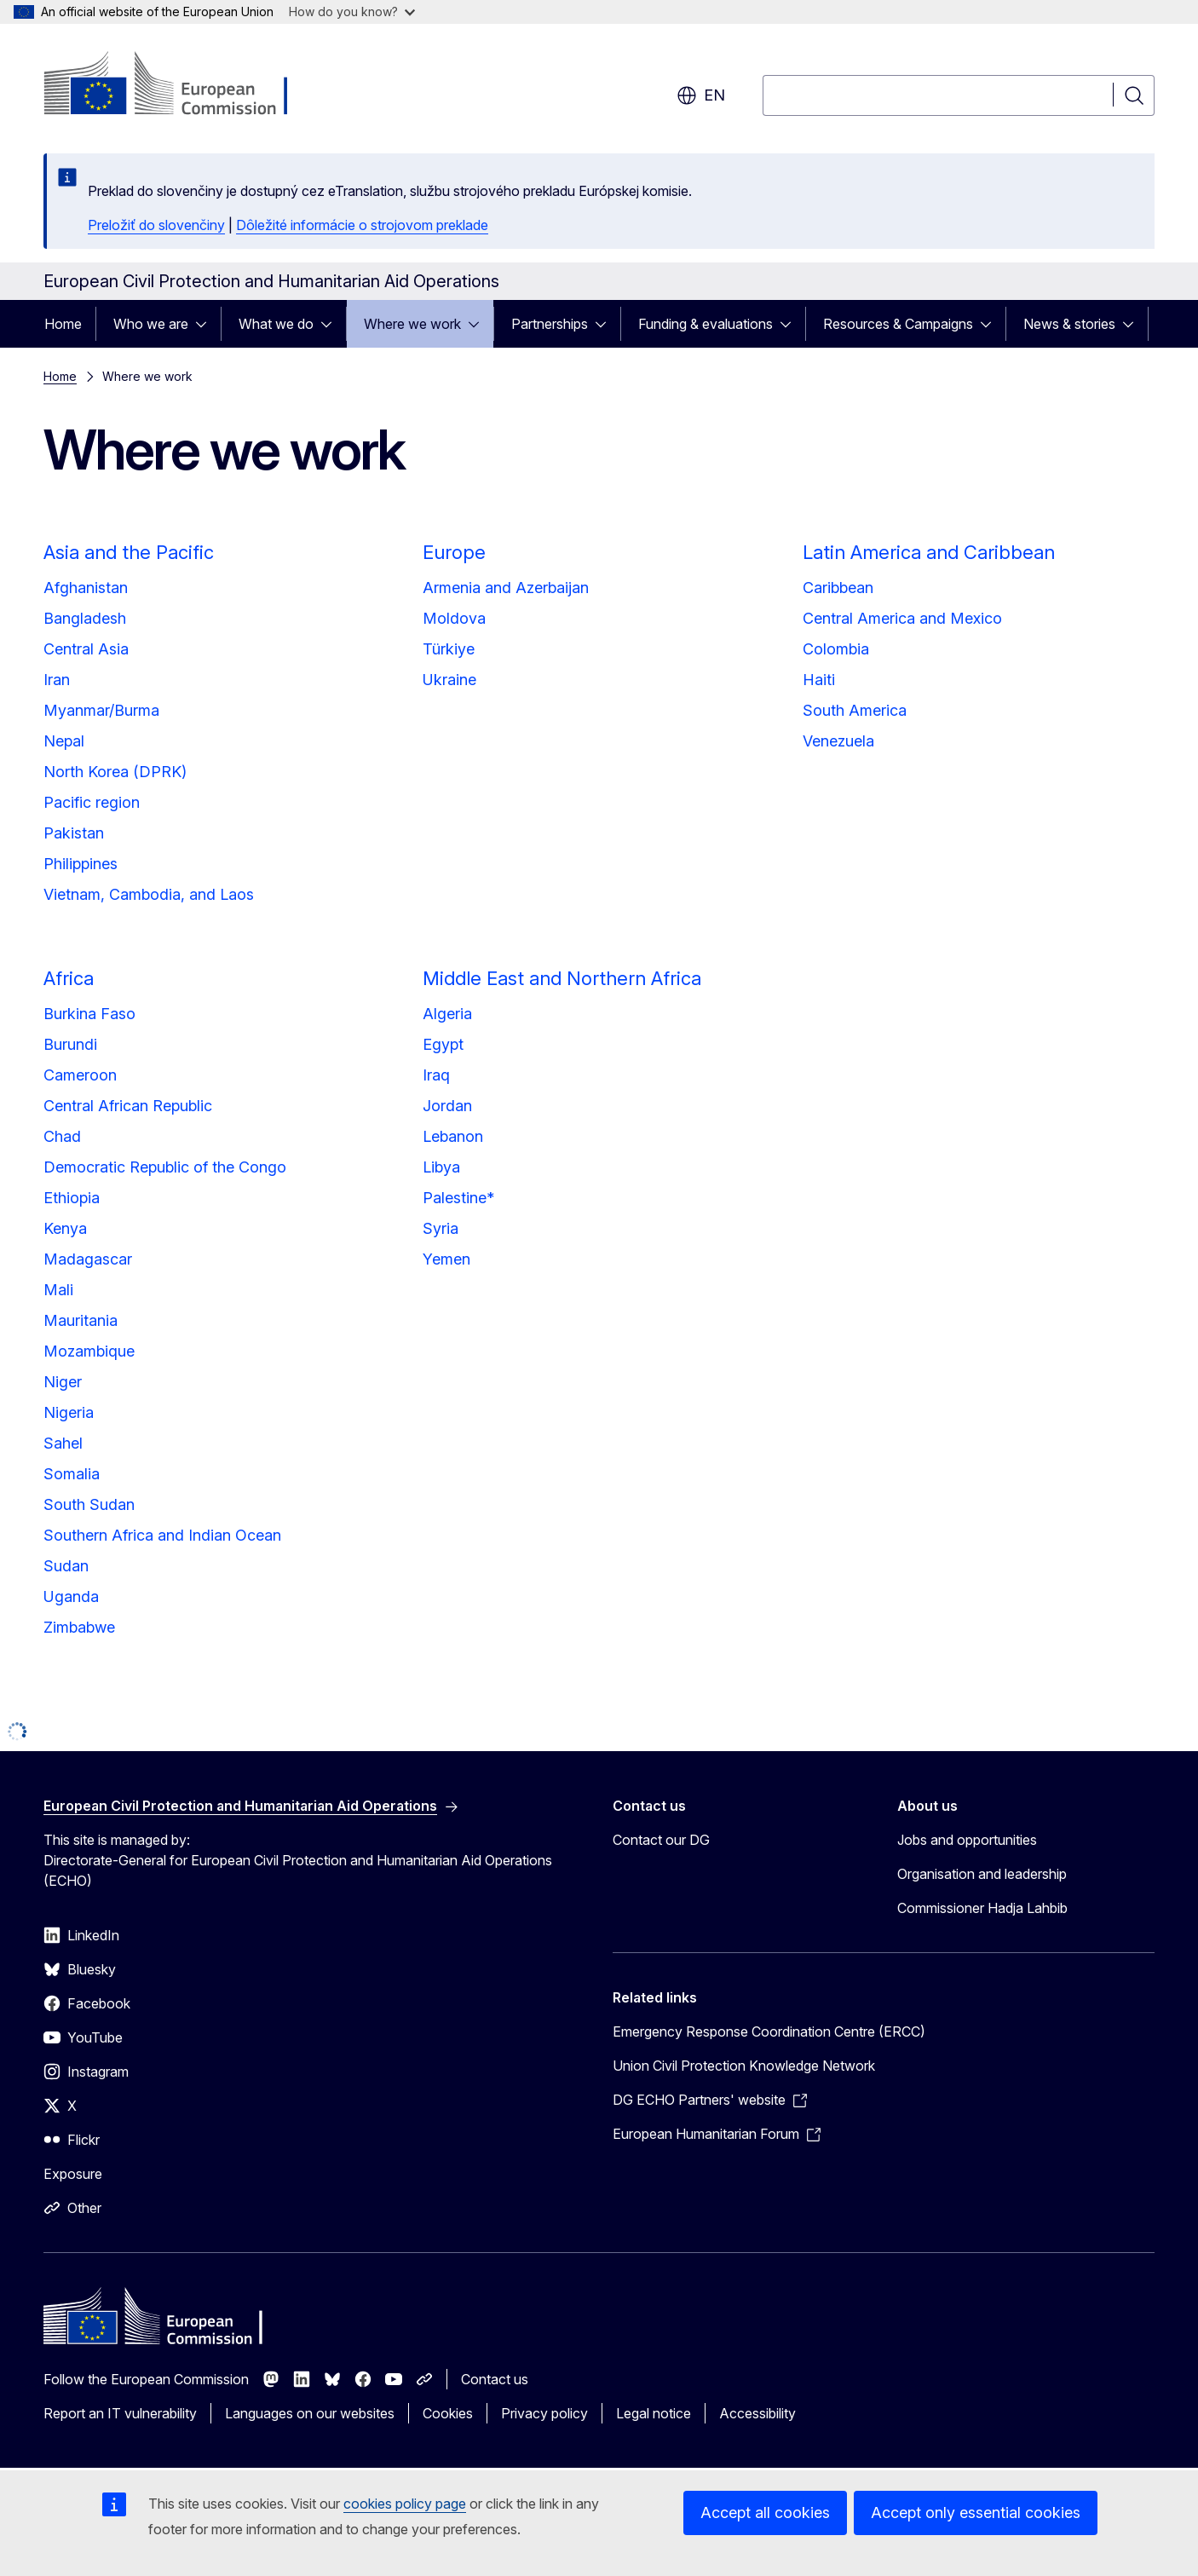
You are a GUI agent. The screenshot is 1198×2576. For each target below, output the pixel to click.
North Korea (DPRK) (115, 772)
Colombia (836, 649)
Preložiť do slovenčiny (156, 224)
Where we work (412, 323)
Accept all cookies (765, 2512)
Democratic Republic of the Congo (164, 1167)
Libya (441, 1167)
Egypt (443, 1044)
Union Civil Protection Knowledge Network (744, 2065)
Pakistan (73, 833)
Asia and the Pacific (128, 552)
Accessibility (757, 2413)
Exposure (72, 2173)
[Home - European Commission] (181, 85)
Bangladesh (84, 618)
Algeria (447, 1014)
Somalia (71, 1474)
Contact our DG (661, 1839)
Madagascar (87, 1259)
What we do (276, 323)
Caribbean (838, 587)
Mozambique (89, 1351)
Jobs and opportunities (967, 1839)
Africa (68, 978)
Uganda (71, 1596)
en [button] (701, 95)
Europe (454, 552)
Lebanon (453, 1136)
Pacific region (91, 802)
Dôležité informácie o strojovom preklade (362, 224)
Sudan (66, 1566)
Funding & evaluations (705, 323)
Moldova (454, 618)
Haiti (819, 680)
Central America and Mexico (902, 618)
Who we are (150, 323)
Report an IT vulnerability (120, 2413)
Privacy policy (544, 2413)
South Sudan (89, 1504)
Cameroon (80, 1075)
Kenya (65, 1228)
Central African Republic (127, 1106)
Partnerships (549, 323)
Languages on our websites (310, 2413)
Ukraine (449, 680)
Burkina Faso (89, 1014)
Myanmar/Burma (101, 710)
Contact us (494, 2379)
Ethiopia (71, 1198)
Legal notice (653, 2413)
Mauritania (80, 1320)
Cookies (448, 2413)
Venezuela (838, 741)
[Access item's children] (206, 324)
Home (63, 323)
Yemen (446, 1259)
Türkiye (449, 649)
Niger (62, 1382)
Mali (58, 1290)
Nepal (63, 741)
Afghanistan (85, 587)
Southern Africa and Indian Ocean (162, 1535)
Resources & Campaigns (898, 323)
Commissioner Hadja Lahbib (982, 1907)
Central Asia (86, 649)
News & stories (1069, 323)
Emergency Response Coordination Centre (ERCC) (769, 2031)
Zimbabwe (79, 1627)
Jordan (447, 1106)
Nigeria (68, 1412)
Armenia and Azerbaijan (506, 587)
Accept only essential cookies (975, 2512)
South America (855, 710)
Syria (440, 1228)
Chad (62, 1136)
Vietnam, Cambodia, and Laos (148, 894)
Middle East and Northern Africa (562, 978)
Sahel (63, 1443)
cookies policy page (404, 2503)
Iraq (436, 1075)
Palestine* (458, 1198)
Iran (56, 680)
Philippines (80, 864)
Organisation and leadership (982, 1873)
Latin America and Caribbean (929, 552)
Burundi (70, 1044)
